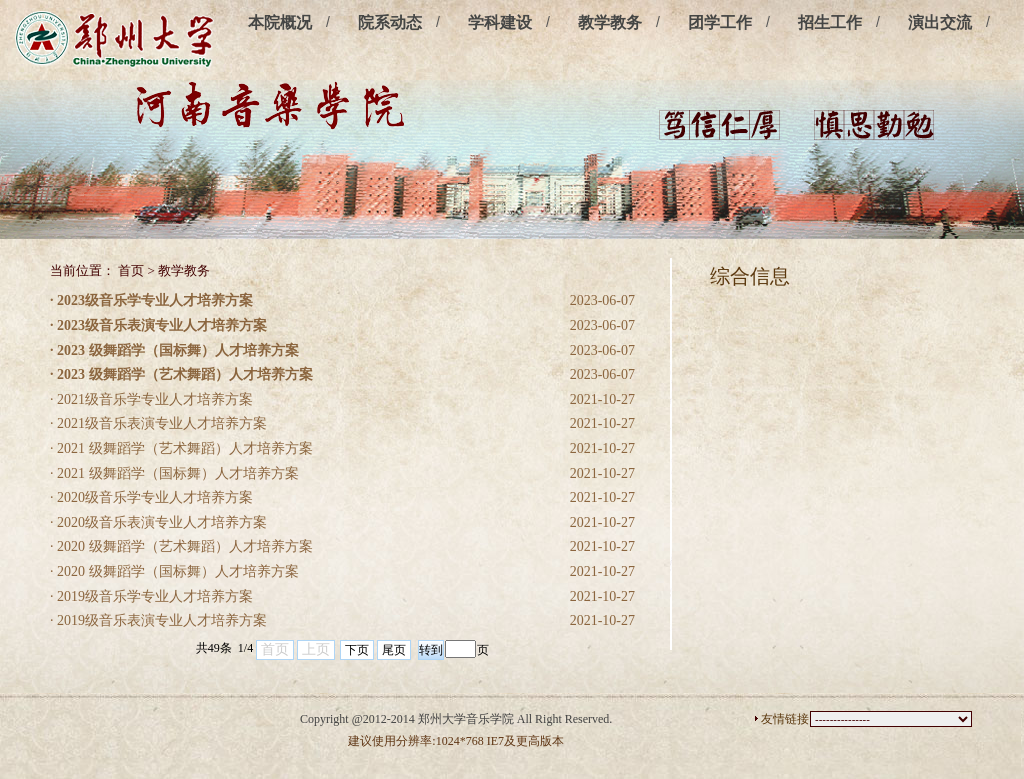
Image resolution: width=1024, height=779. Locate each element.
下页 (357, 650)
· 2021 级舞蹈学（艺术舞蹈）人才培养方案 (181, 448)
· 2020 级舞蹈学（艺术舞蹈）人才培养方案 (181, 546)
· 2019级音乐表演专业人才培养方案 (158, 620)
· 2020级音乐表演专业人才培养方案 (158, 522)
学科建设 (500, 22)
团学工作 (720, 22)
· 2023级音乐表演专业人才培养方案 (158, 325)
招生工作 (830, 22)
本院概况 (280, 22)
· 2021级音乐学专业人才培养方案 (151, 399)
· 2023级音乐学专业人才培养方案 (151, 300)
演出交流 (940, 22)
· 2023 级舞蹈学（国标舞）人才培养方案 (174, 350)
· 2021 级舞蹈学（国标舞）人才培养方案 (174, 473)
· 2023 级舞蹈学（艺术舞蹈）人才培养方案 (181, 374)
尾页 (394, 650)
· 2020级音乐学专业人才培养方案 (151, 497)
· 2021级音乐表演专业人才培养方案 (158, 423)
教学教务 (610, 22)
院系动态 (390, 22)
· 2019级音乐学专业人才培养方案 (151, 596)
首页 (131, 270)
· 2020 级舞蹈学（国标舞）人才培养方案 (174, 571)
